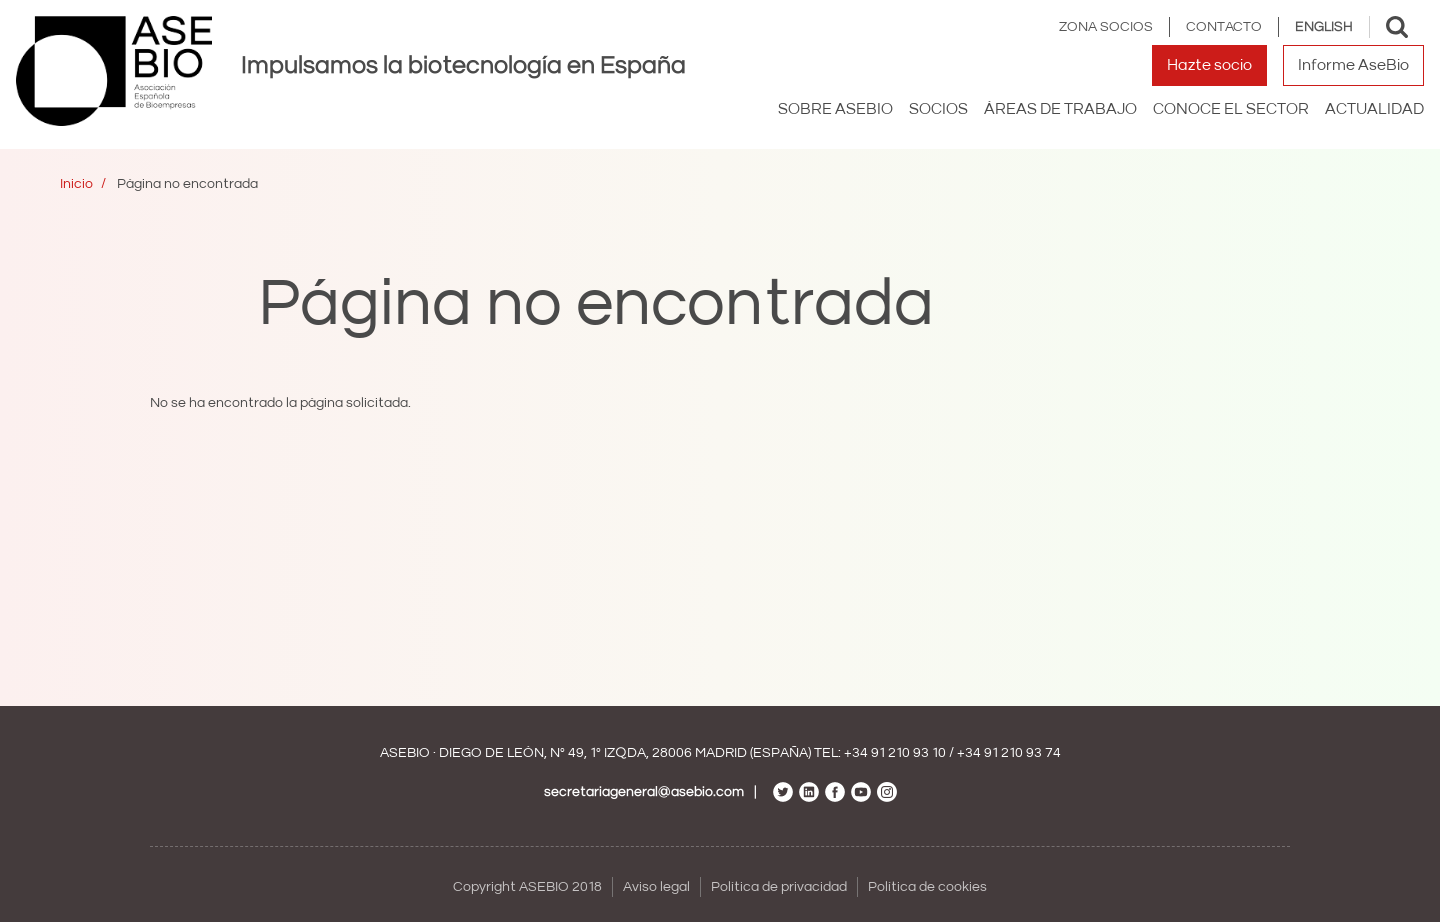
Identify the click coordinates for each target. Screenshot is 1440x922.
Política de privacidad (779, 887)
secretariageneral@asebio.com (644, 792)
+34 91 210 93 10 (895, 753)
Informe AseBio (1353, 65)
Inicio (76, 184)
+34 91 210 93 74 (1009, 753)
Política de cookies (927, 887)
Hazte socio (1209, 65)
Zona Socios (1106, 27)
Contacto (1224, 27)
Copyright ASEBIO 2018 (527, 887)
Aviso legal (656, 887)
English (1324, 27)
